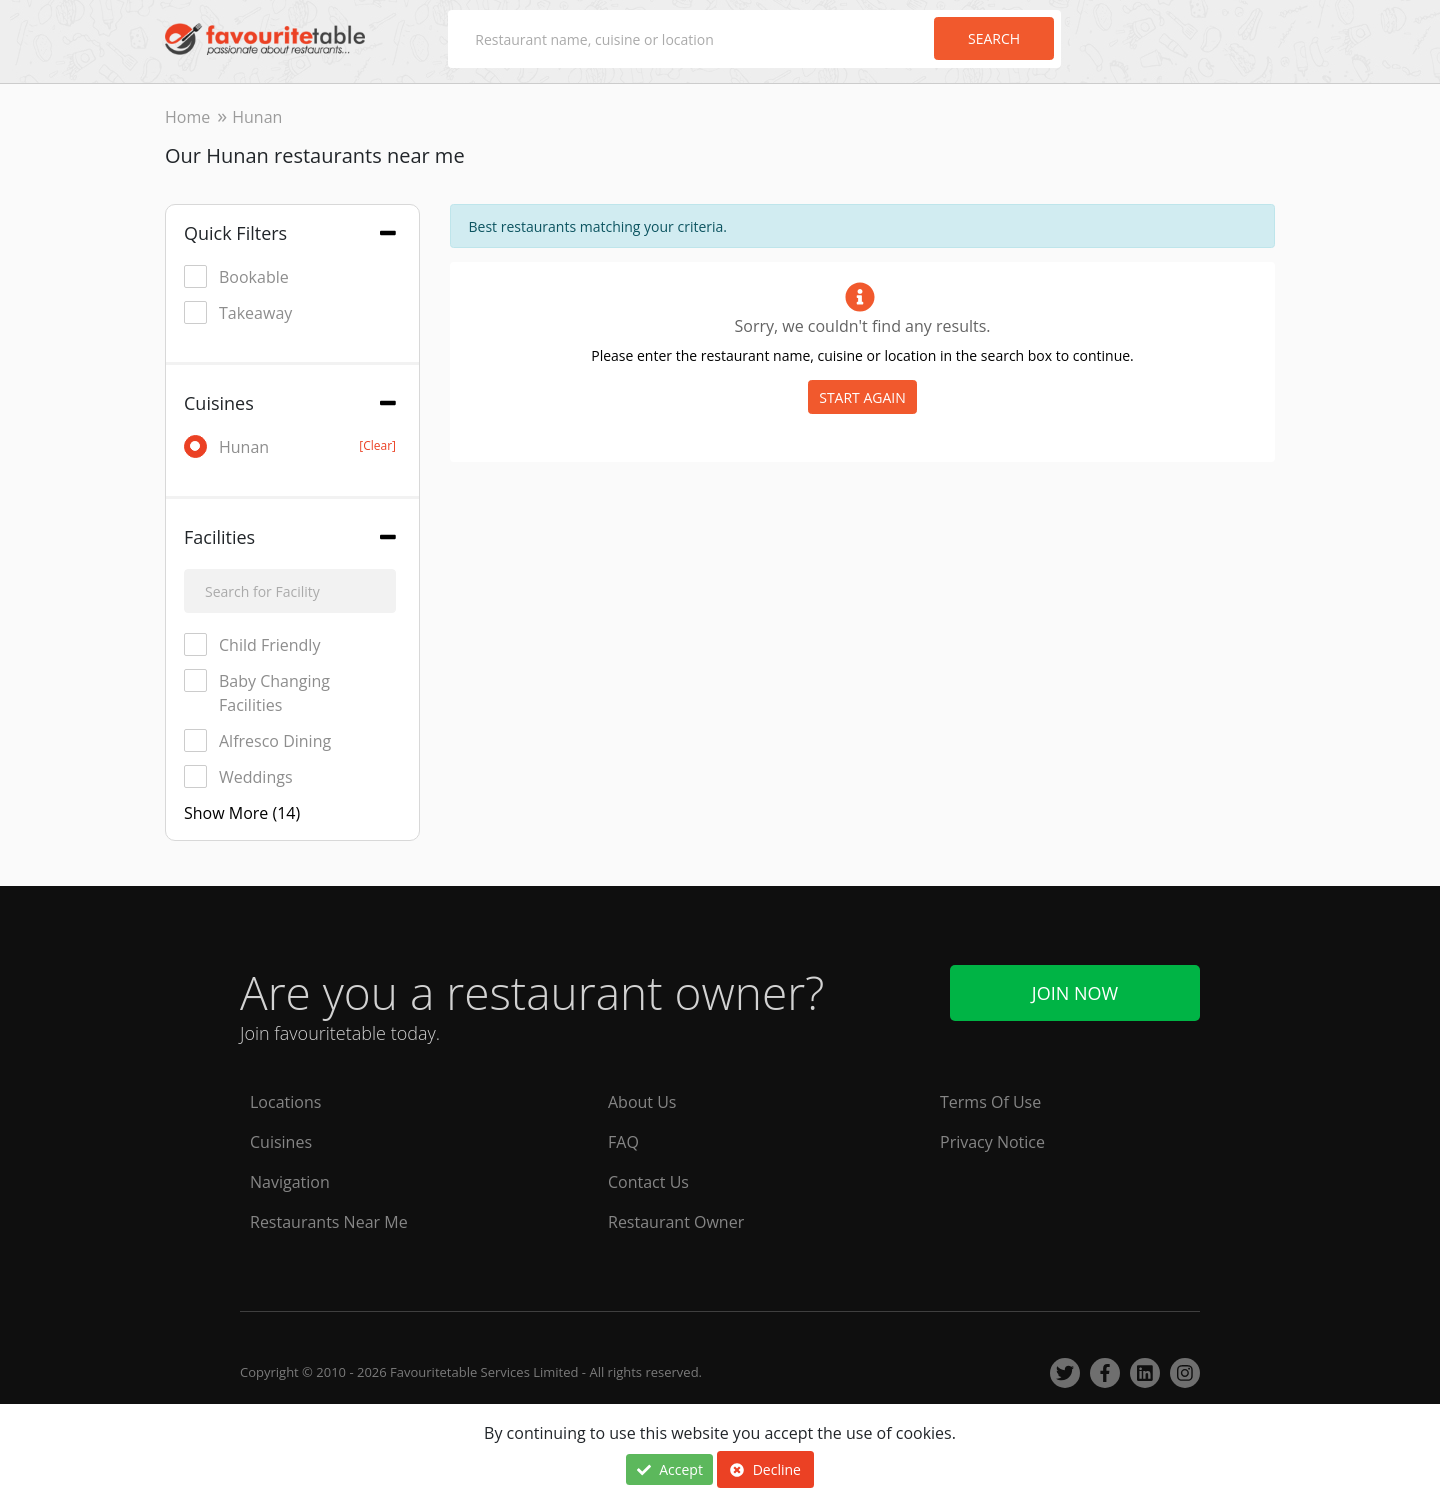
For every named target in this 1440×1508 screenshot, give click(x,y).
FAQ (623, 1142)
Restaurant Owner (676, 1222)
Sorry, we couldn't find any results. (862, 326)
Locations (285, 1102)
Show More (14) (242, 813)
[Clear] (377, 445)
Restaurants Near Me (329, 1222)
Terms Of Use (990, 1102)
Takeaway (238, 312)
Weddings (238, 776)
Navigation (290, 1182)
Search (994, 38)
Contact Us (648, 1182)
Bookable (236, 276)
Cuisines (281, 1142)
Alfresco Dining (257, 740)
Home (187, 117)
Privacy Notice (992, 1142)
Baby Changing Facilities (257, 692)
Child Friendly (252, 644)
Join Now (1075, 993)
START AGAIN (862, 397)
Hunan (290, 446)
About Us (642, 1102)
